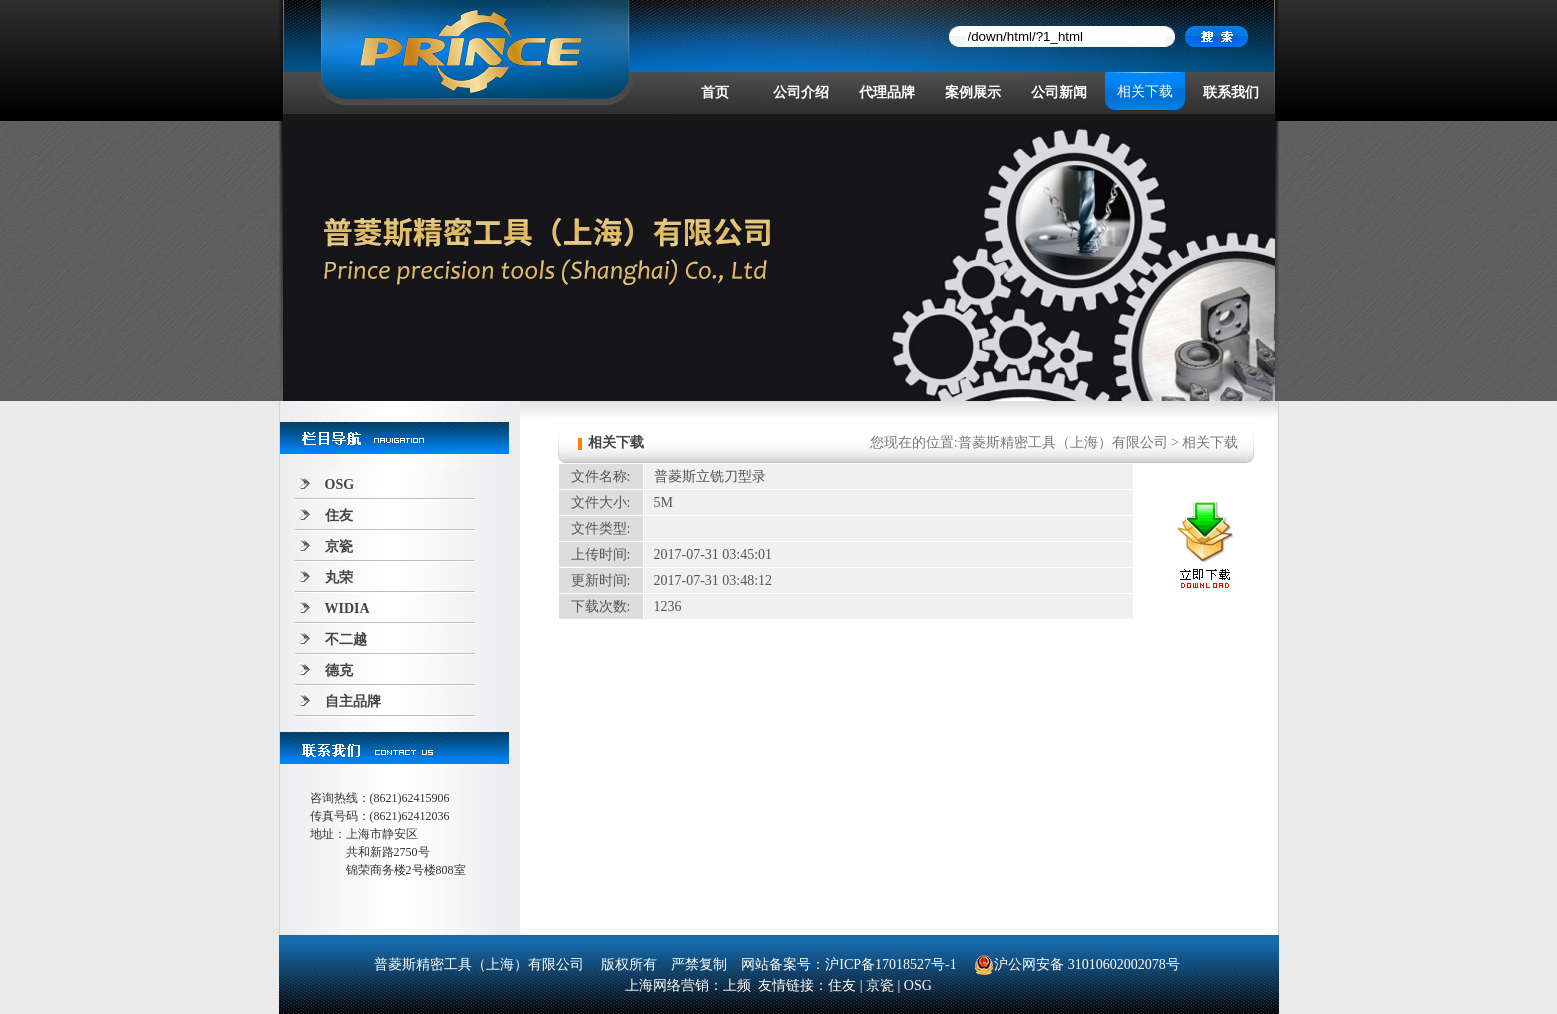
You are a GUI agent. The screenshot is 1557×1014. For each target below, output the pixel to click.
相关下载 (1145, 91)
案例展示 (973, 92)
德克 (339, 670)
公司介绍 (801, 92)
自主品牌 (353, 701)
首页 (715, 92)
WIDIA (347, 608)
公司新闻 (1059, 92)
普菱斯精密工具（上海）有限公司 (1063, 442)
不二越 (346, 639)
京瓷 (339, 546)
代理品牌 (887, 92)
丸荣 (339, 577)
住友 (339, 515)
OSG (340, 484)
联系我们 (1231, 92)
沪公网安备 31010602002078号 (1077, 964)
